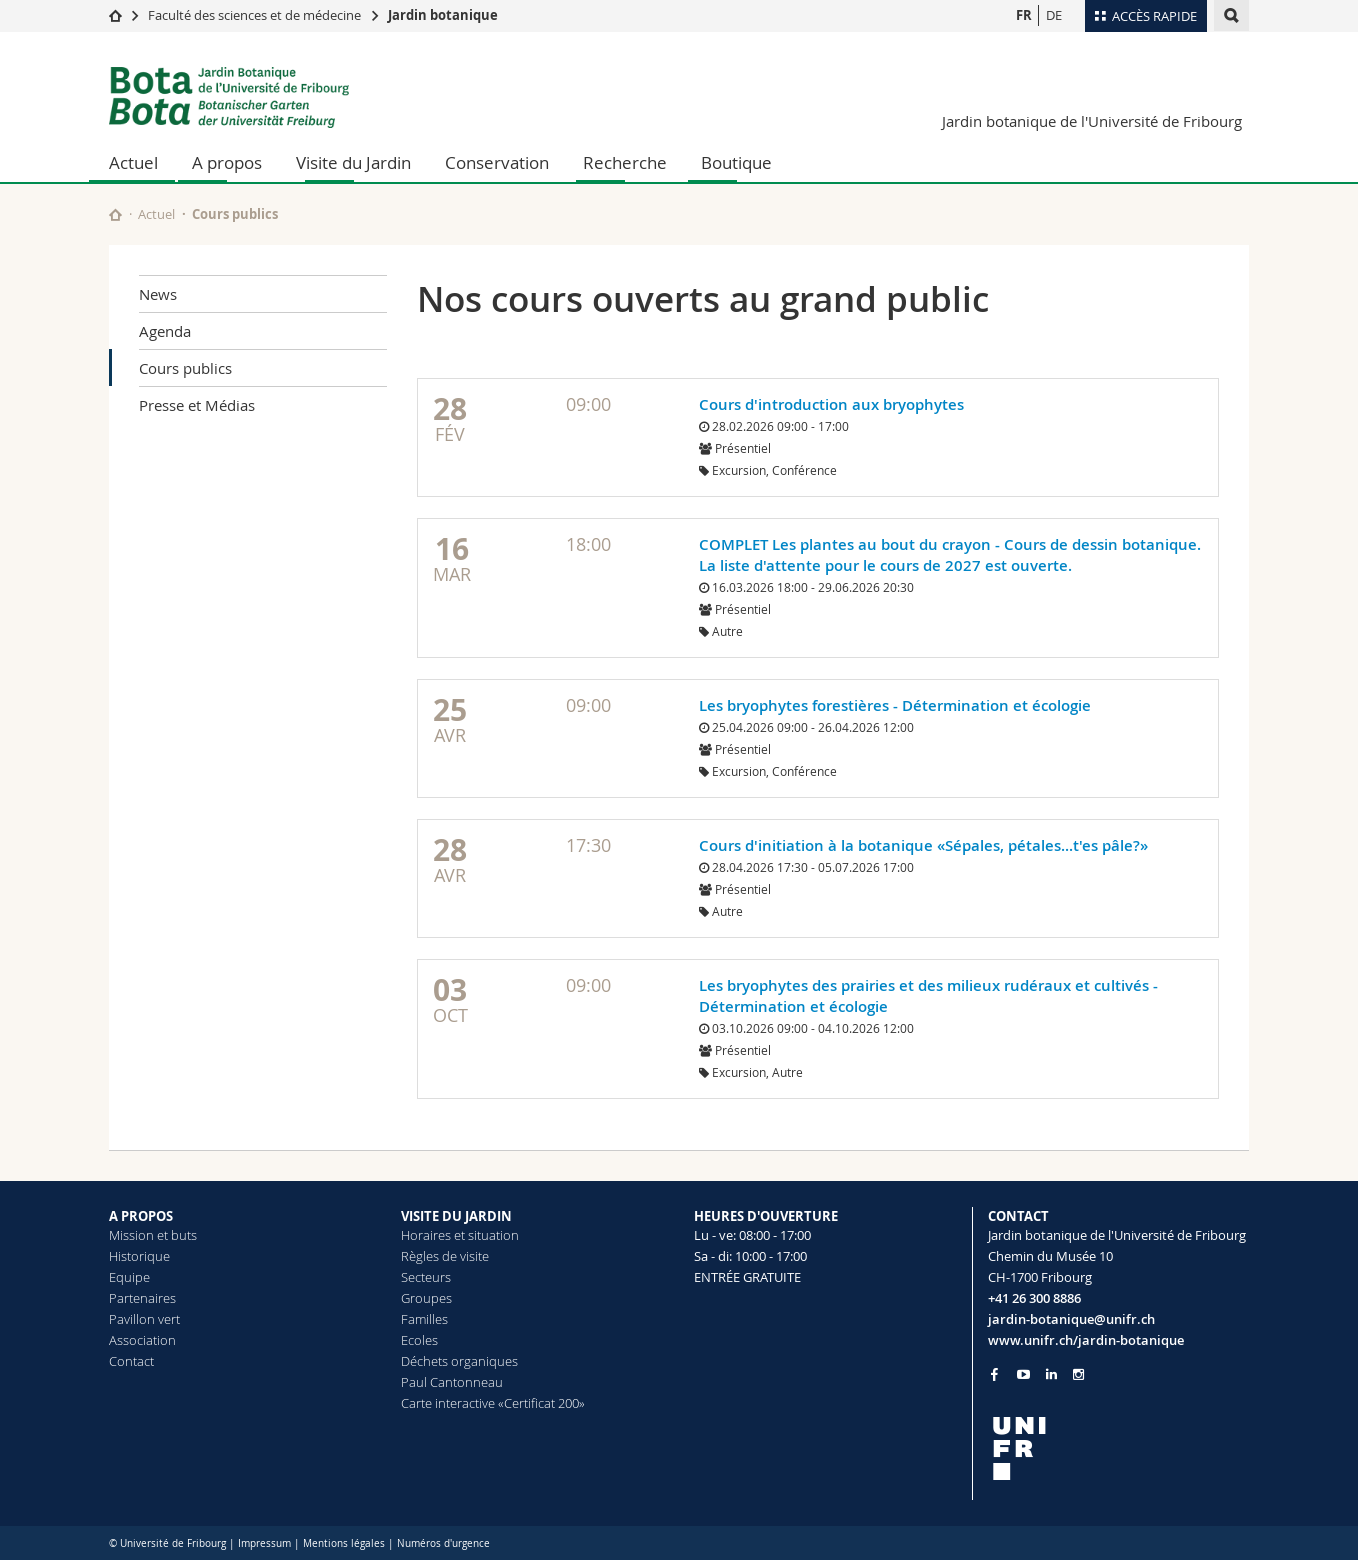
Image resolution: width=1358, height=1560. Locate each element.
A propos (227, 162)
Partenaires (142, 1298)
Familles (424, 1319)
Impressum (264, 1543)
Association (142, 1340)
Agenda (165, 331)
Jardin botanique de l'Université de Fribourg (1092, 121)
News (158, 294)
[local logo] (1119, 1448)
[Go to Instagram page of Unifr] (1078, 1374)
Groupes (426, 1298)
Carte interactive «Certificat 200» (493, 1403)
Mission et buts (153, 1235)
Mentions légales (344, 1543)
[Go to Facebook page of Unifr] (994, 1374)
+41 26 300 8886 (1034, 1298)
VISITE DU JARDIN (456, 1216)
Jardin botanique (443, 15)
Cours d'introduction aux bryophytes (831, 404)
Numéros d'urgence (443, 1543)
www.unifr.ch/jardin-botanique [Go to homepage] (1086, 1340)
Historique (139, 1256)
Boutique (736, 162)
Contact (131, 1361)
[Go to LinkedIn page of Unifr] (1051, 1374)
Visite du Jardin (353, 162)
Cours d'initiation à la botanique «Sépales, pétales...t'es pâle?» (923, 845)
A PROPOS (141, 1216)
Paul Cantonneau (452, 1382)
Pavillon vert (144, 1319)
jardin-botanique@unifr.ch (1071, 1319)
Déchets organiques (459, 1361)
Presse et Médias (197, 405)
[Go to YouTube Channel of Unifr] (1023, 1374)
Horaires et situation (460, 1235)
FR (1024, 15)
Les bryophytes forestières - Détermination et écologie (895, 705)
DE (1054, 15)
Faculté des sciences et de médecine (254, 15)
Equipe (129, 1277)
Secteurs (426, 1277)
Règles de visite (445, 1256)
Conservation (497, 162)
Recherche (625, 162)
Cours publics (185, 368)
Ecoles (419, 1340)
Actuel (133, 162)
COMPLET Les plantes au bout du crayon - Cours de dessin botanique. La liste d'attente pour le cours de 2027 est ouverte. (950, 555)
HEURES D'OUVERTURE (766, 1216)
